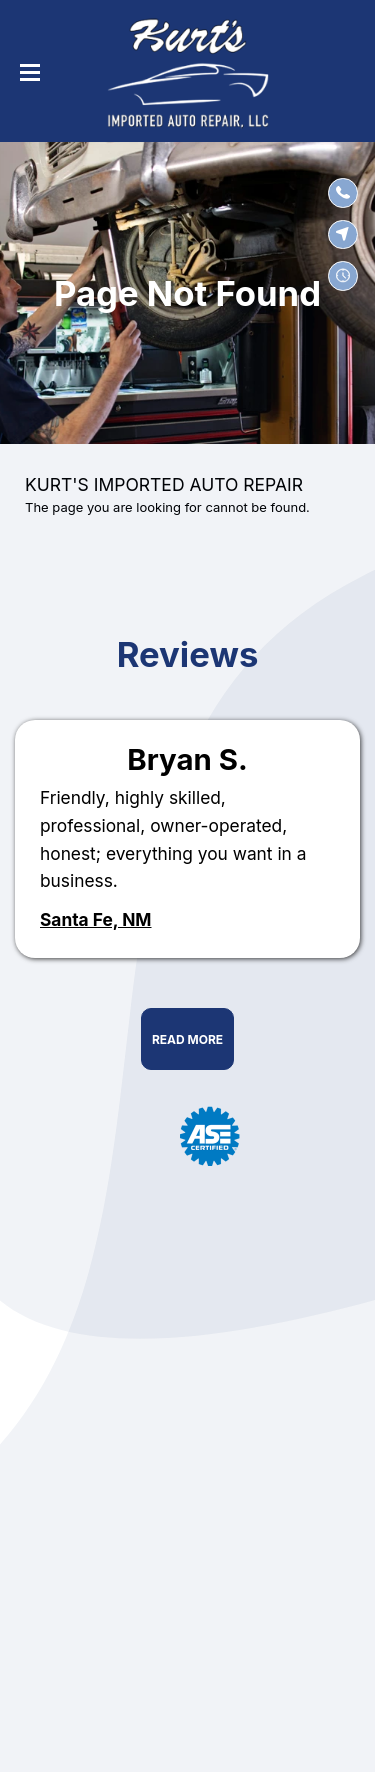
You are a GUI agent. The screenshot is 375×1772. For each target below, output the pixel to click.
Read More (187, 1039)
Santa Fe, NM (96, 919)
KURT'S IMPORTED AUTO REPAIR (164, 484)
